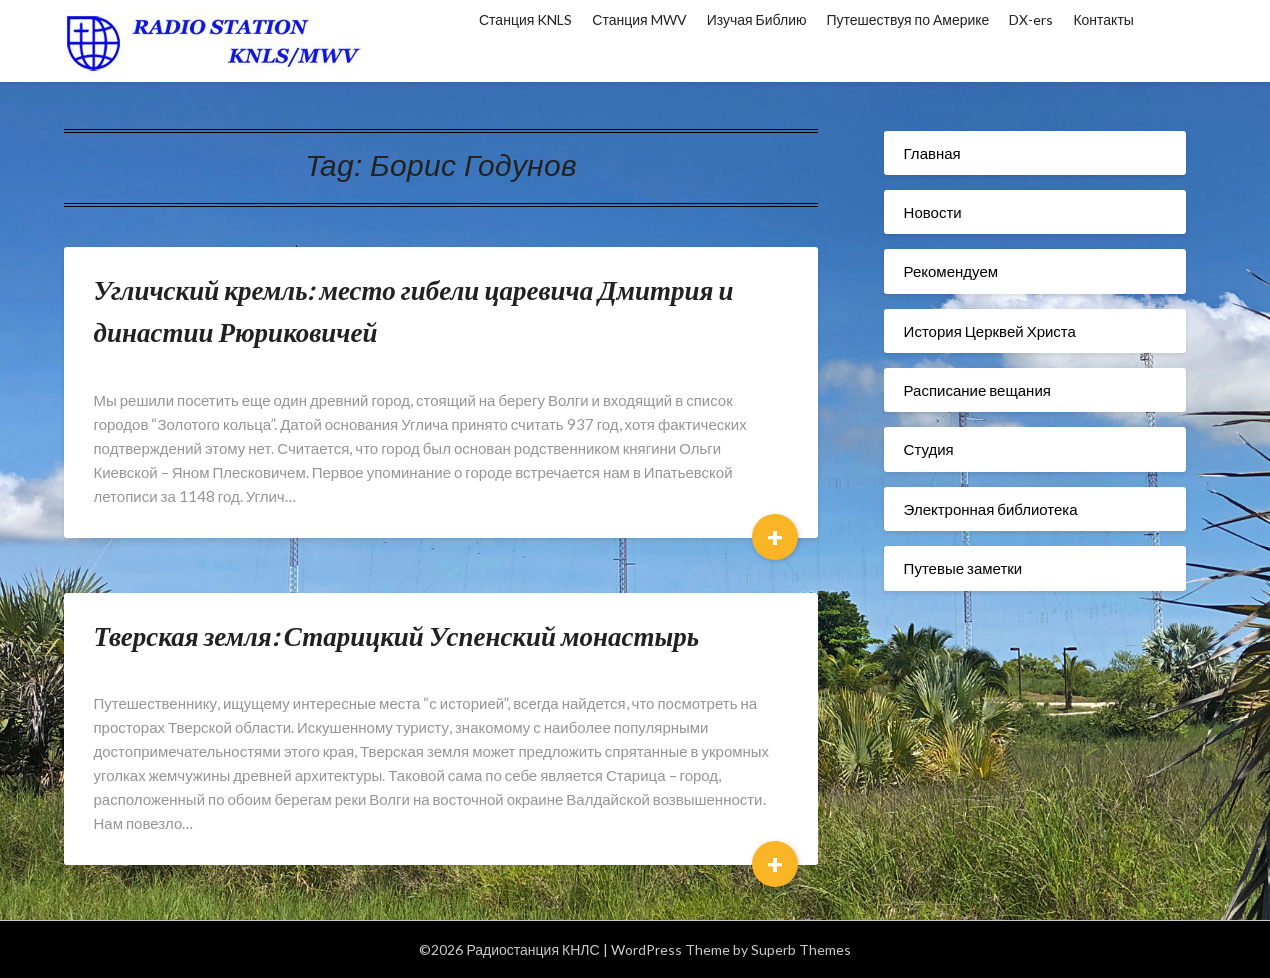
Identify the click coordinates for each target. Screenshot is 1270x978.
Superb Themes (801, 949)
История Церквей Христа (990, 331)
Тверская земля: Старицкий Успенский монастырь (397, 635)
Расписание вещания (977, 390)
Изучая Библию (757, 19)
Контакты (1103, 19)
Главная (932, 153)
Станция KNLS (525, 19)
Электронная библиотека (991, 509)
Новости (933, 212)
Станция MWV (639, 19)
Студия (929, 449)
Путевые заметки (963, 568)
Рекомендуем (951, 271)
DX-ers (1031, 19)
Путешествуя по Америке (908, 19)
